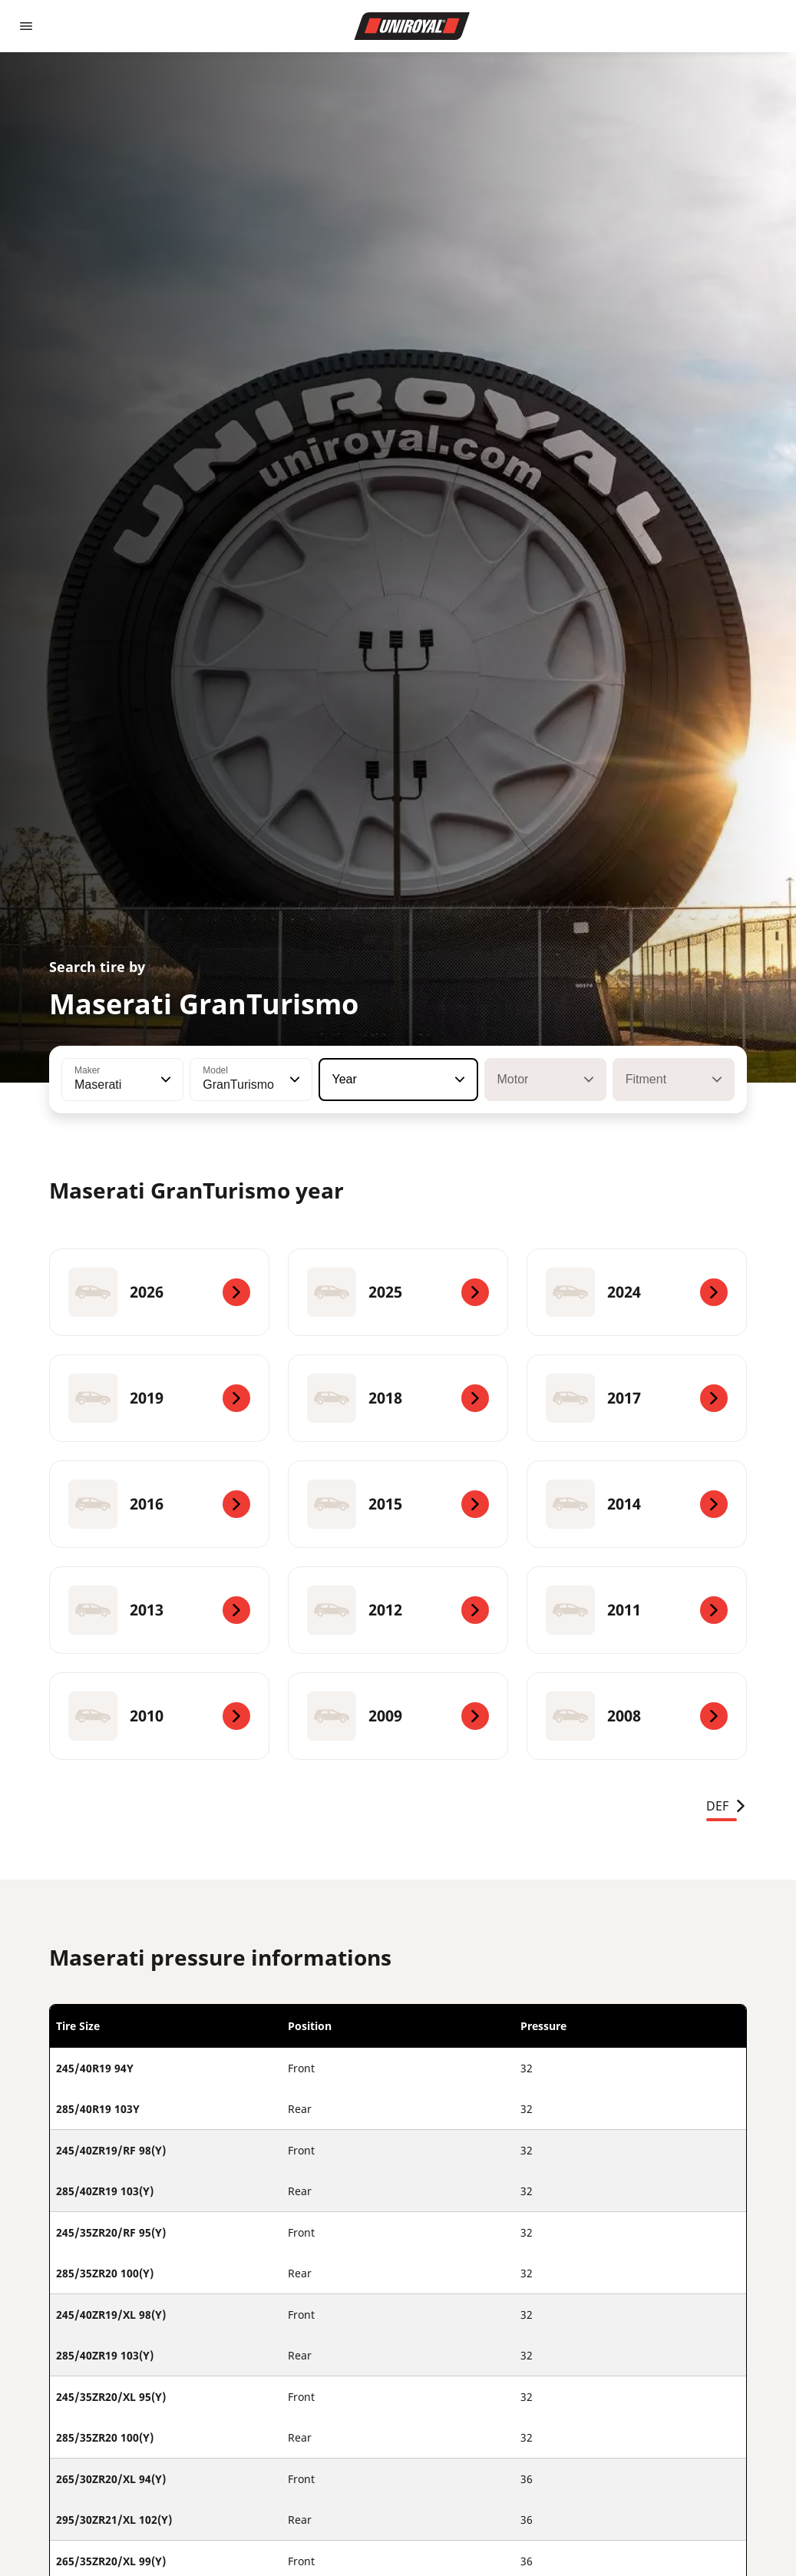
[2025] (398, 1292)
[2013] (159, 1610)
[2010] (159, 1716)
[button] (164, 1079)
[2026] (159, 1292)
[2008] (637, 1716)
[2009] (398, 1716)
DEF (726, 1805)
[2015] (398, 1504)
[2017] (637, 1398)
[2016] (159, 1504)
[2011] (637, 1610)
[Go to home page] (412, 26)
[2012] (398, 1610)
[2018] (398, 1398)
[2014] (637, 1504)
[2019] (159, 1398)
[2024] (637, 1292)
